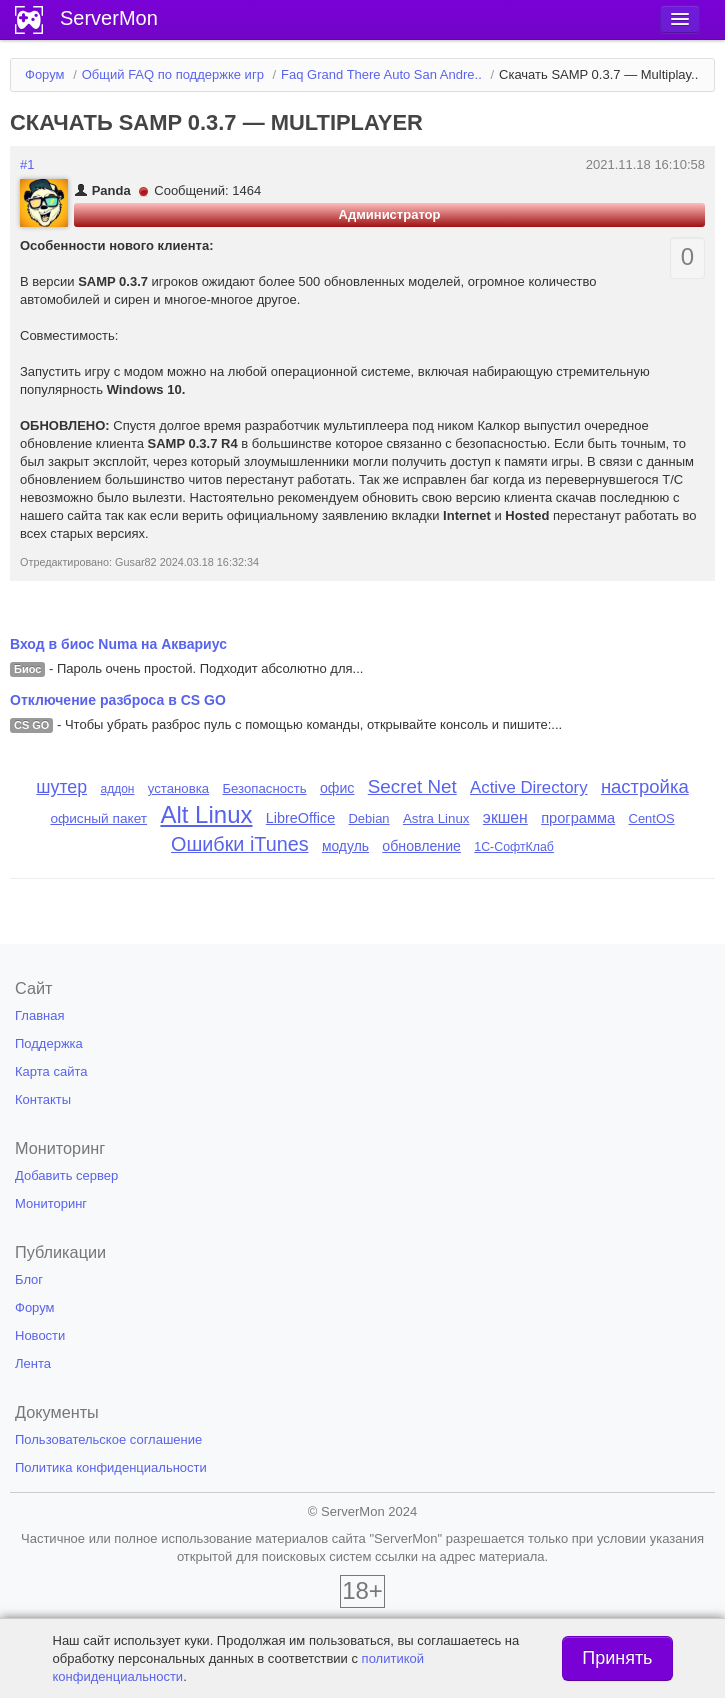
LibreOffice (300, 818)
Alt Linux (206, 814)
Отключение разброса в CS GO (118, 700)
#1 (27, 164)
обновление (421, 846)
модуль (345, 846)
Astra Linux (436, 818)
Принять (617, 1658)
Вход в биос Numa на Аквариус (118, 644)
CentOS (652, 818)
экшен (505, 817)
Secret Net (412, 786)
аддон (117, 789)
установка (178, 788)
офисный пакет (98, 818)
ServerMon (109, 18)
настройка (645, 786)
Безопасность (264, 788)
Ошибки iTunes (239, 844)
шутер (61, 787)
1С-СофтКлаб (514, 847)
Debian (369, 818)
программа (578, 818)
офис (337, 788)
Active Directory (529, 787)
